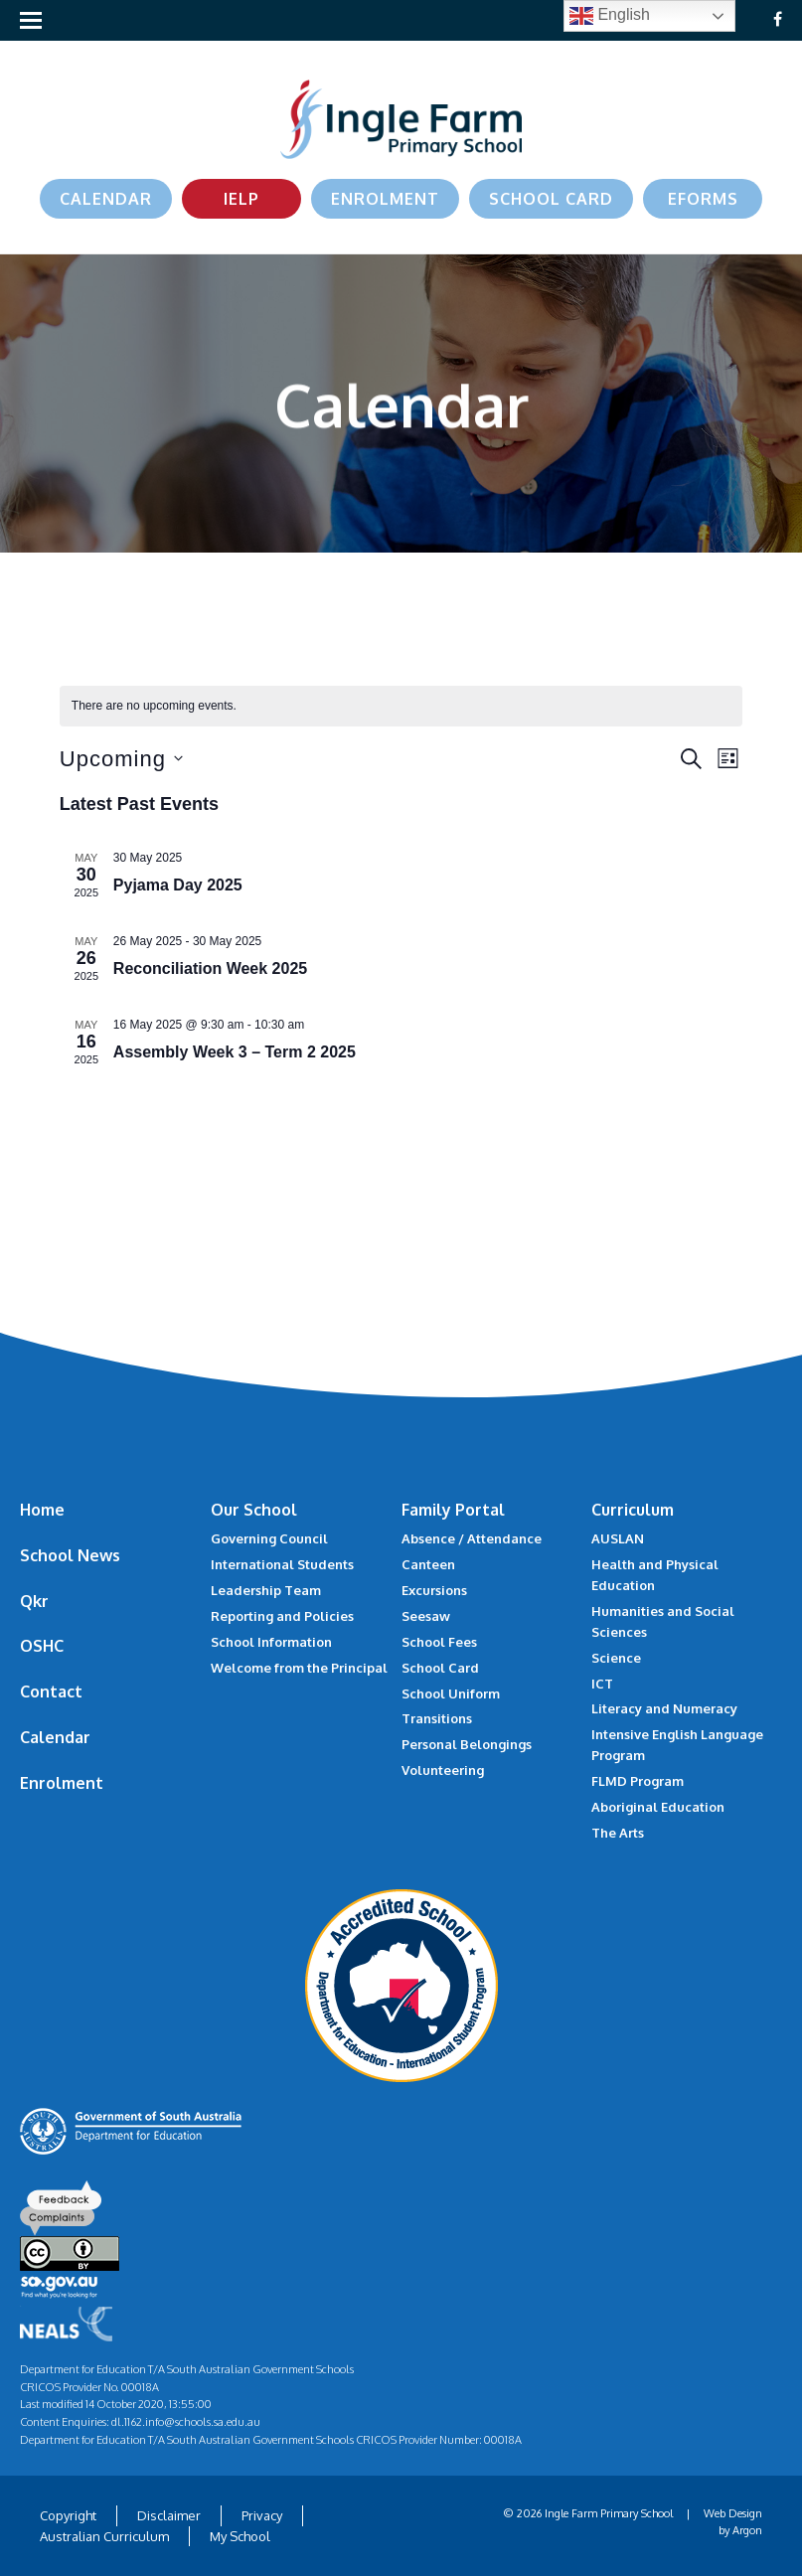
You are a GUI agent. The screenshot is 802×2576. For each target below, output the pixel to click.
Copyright (68, 2515)
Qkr (34, 1601)
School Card (551, 199)
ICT (602, 1683)
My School (240, 2536)
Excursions (434, 1590)
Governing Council (269, 1538)
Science (616, 1658)
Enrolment (385, 199)
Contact (51, 1691)
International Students (282, 1564)
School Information (271, 1642)
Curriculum (632, 1510)
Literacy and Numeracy (664, 1708)
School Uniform (450, 1693)
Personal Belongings (466, 1744)
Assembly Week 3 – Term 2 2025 (234, 1052)
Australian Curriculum (104, 2536)
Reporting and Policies (282, 1616)
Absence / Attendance (471, 1538)
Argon (747, 2530)
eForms (703, 199)
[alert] (401, 706)
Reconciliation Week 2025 (210, 968)
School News (70, 1555)
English (609, 16)
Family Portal (453, 1510)
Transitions (436, 1718)
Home (42, 1510)
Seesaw (425, 1616)
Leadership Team (266, 1590)
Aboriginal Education (657, 1807)
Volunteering (442, 1770)
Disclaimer (169, 2515)
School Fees (439, 1642)
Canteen (428, 1564)
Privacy (261, 2515)
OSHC (42, 1646)
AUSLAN (617, 1538)
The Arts (617, 1833)
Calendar (106, 199)
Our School (254, 1510)
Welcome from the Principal (299, 1668)
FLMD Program (637, 1781)
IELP (241, 199)
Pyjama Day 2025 (177, 885)
